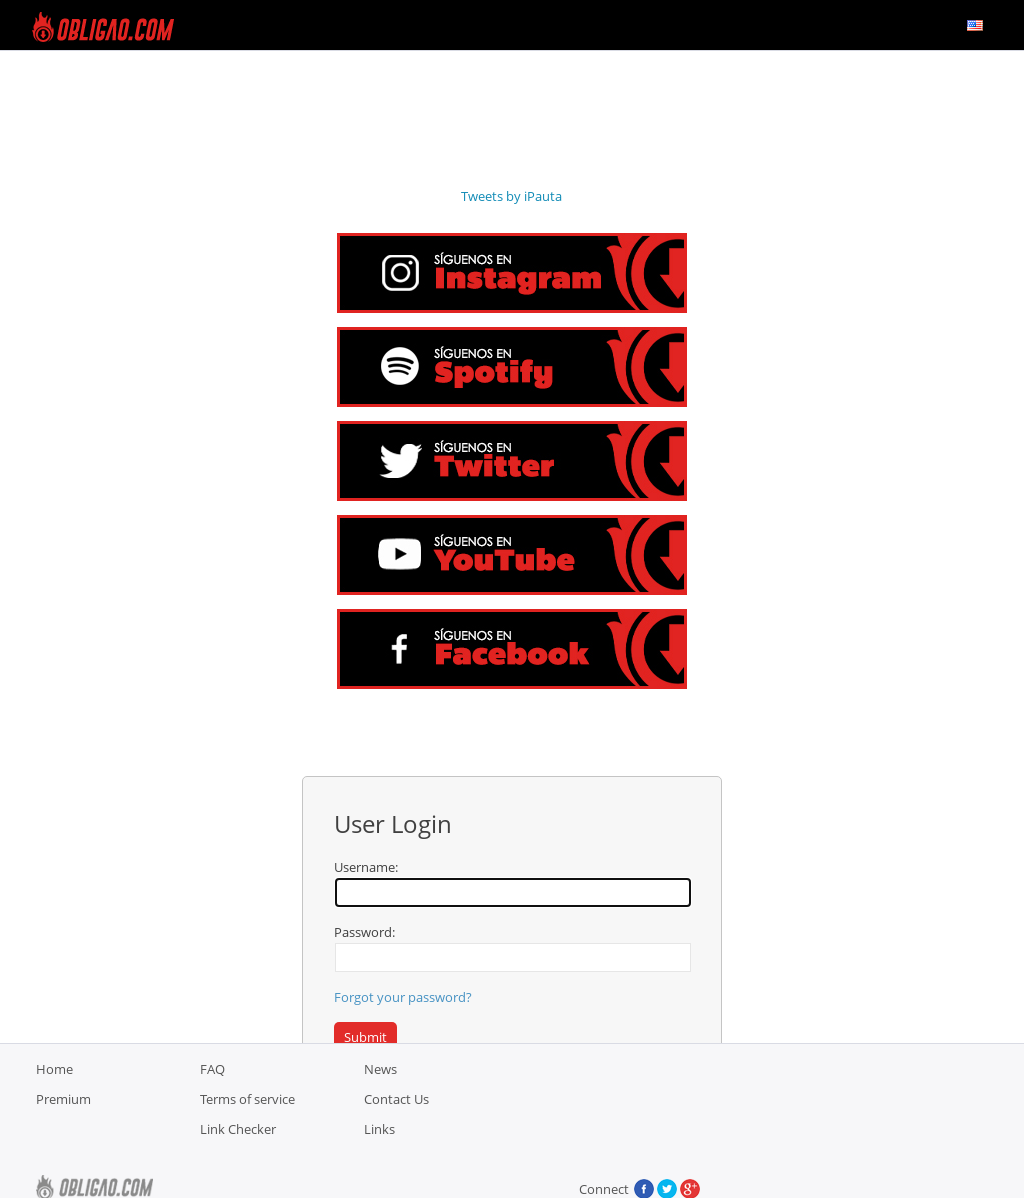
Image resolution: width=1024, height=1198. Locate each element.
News (380, 1119)
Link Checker (238, 1179)
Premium (63, 1149)
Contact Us (396, 1149)
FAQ (212, 1119)
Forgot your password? (403, 997)
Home (54, 1119)
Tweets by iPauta (511, 196)
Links (379, 1179)
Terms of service (247, 1149)
